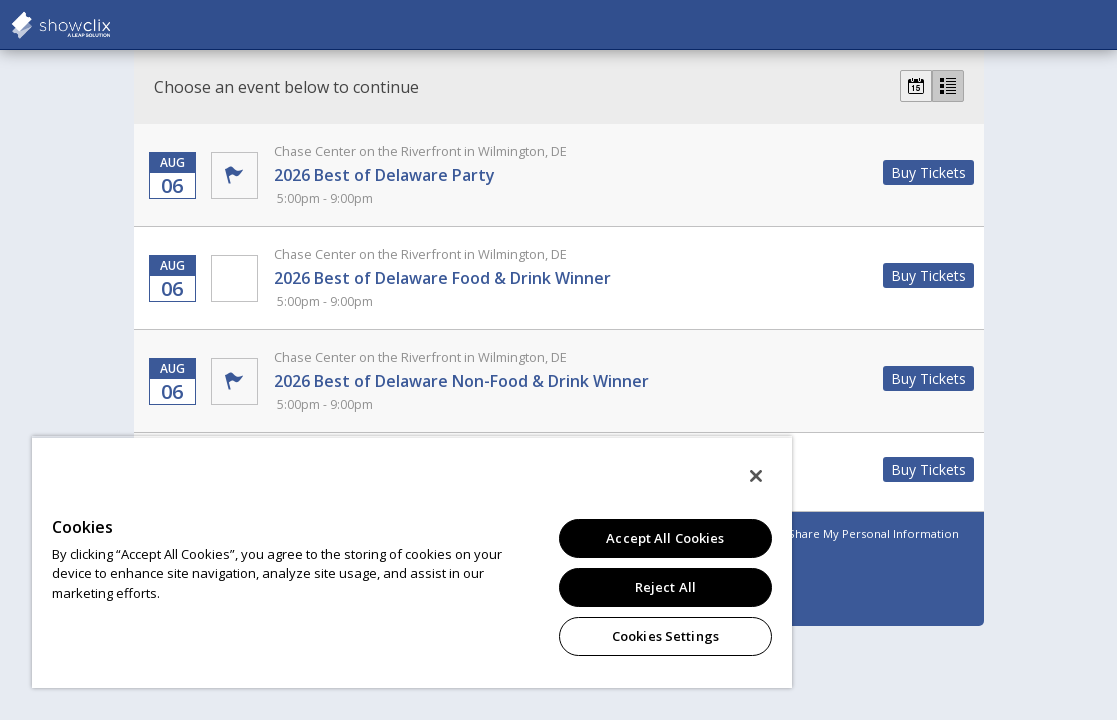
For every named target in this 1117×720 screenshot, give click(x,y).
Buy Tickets (928, 172)
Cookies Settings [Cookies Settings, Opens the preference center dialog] (570, 636)
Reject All (570, 587)
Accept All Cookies (570, 538)
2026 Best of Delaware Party (571, 175)
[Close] (643, 476)
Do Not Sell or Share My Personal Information (833, 533)
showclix (110, 25)
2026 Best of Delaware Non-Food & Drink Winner (571, 381)
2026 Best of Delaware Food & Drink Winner (571, 278)
